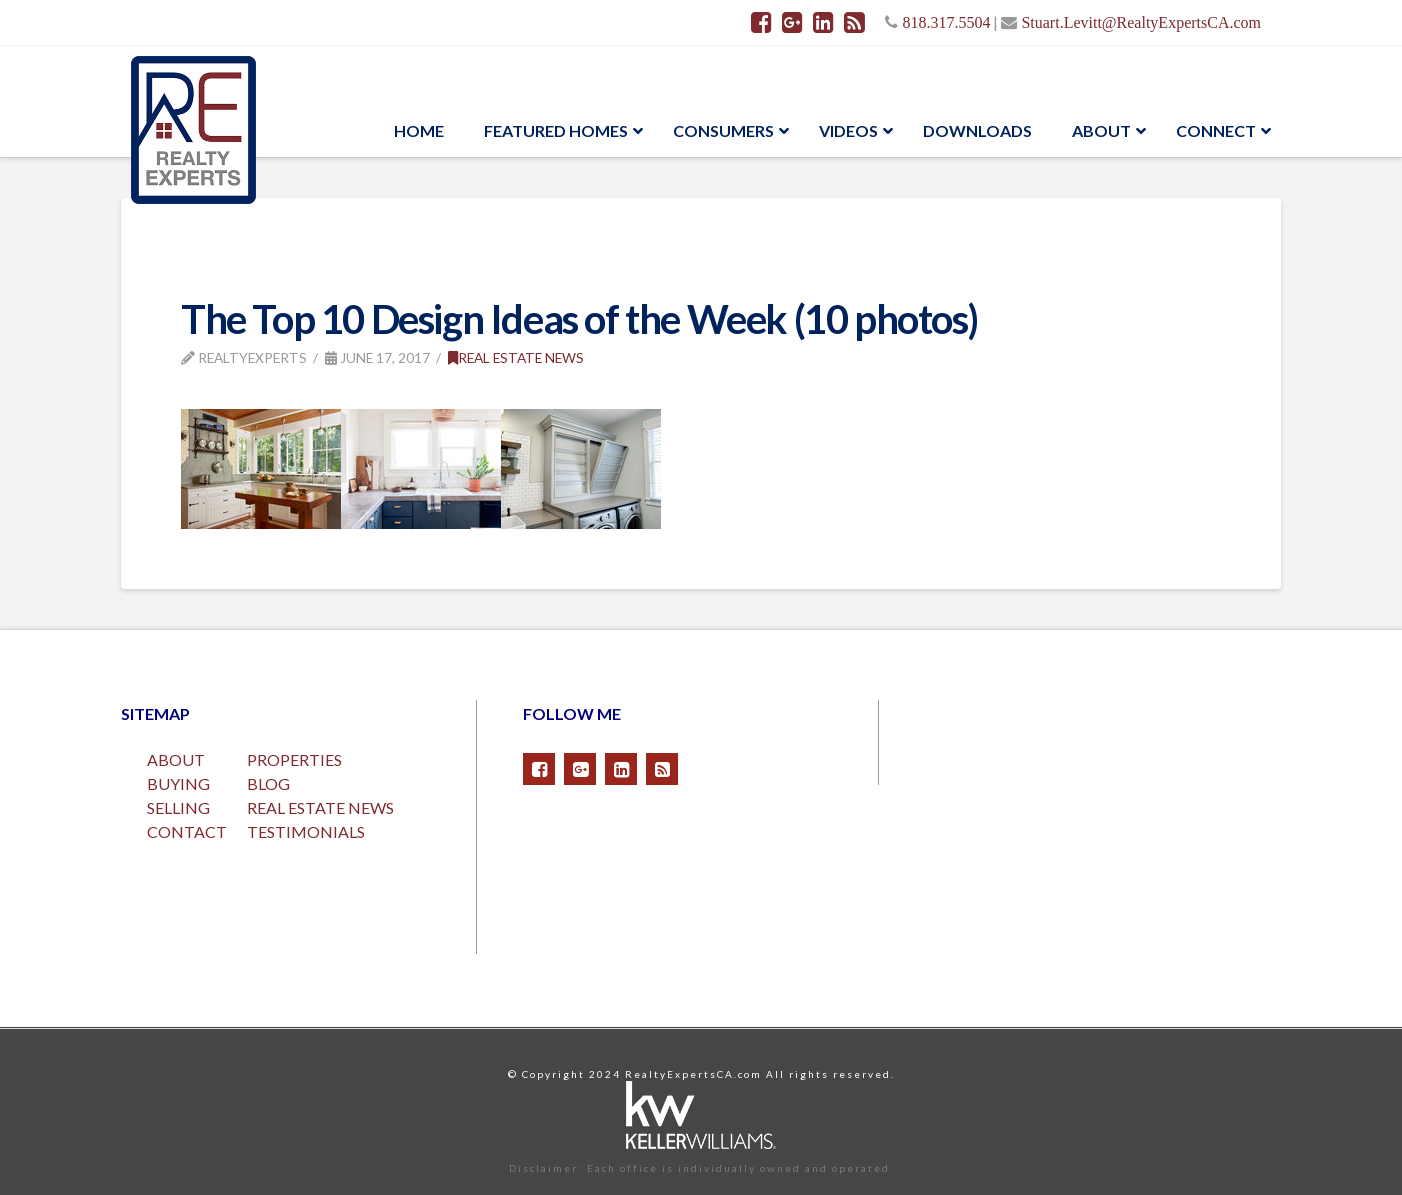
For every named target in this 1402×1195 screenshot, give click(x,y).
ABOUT (176, 759)
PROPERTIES (294, 759)
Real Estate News (516, 357)
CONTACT (187, 831)
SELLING (178, 807)
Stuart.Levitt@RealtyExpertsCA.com (1141, 22)
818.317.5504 (946, 22)
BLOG (268, 783)
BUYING (178, 783)
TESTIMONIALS (306, 831)
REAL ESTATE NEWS (320, 807)
